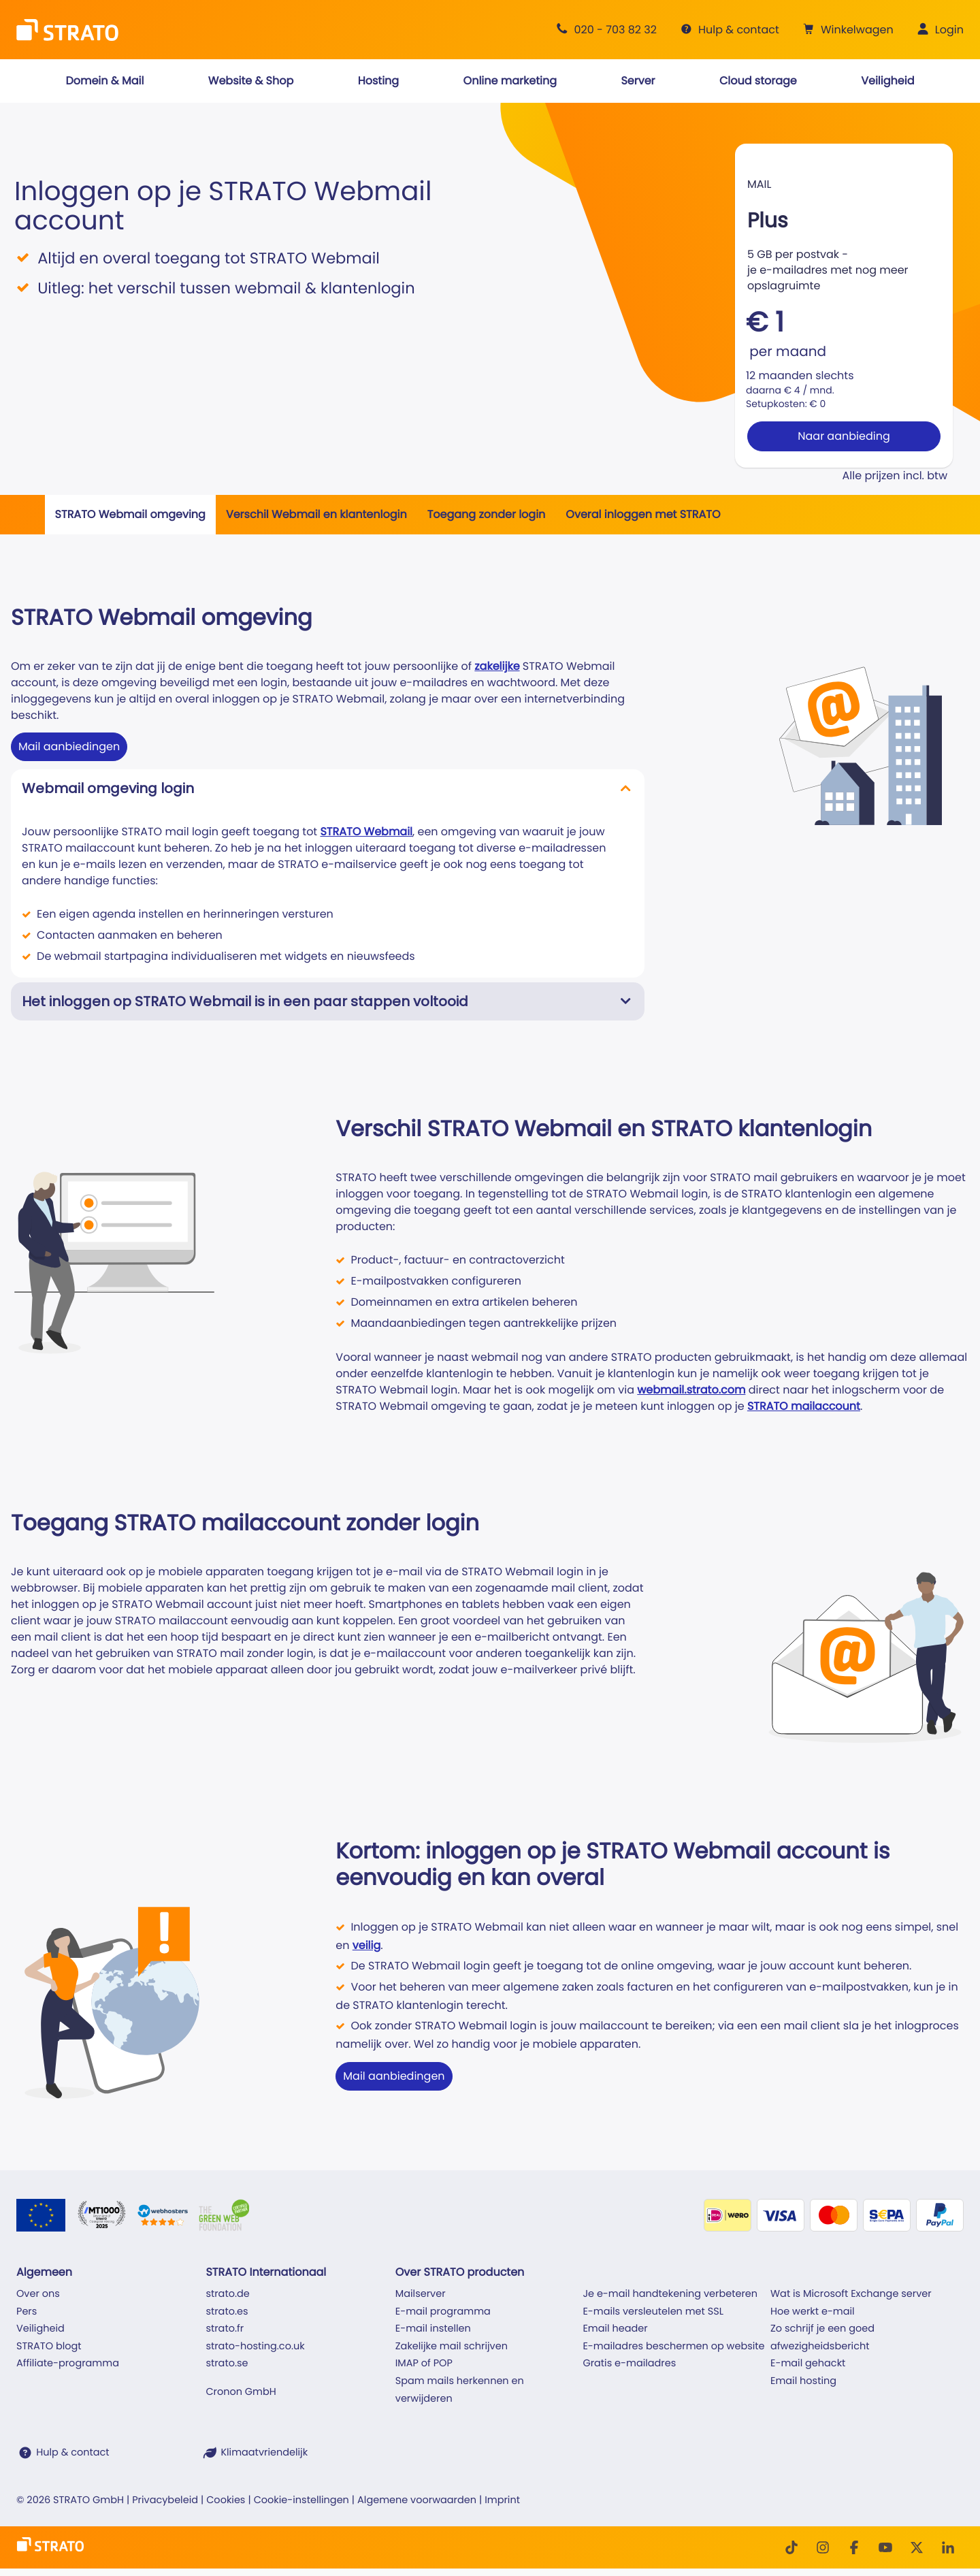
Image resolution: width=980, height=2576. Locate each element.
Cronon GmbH (241, 2392)
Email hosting (803, 2381)
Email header (615, 2329)
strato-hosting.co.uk (255, 2346)
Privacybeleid (165, 2500)
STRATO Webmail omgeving (130, 514)
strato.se (227, 2363)
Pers (26, 2312)
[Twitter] (916, 2547)
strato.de (227, 2294)
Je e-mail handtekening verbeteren (670, 2294)
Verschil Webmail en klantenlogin (316, 514)
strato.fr (225, 2329)
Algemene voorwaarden (416, 2500)
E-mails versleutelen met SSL (653, 2312)
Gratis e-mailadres (629, 2363)
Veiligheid (40, 2329)
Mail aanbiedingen (69, 746)
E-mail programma (443, 2312)
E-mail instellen (433, 2329)
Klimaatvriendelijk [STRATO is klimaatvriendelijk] (264, 2453)
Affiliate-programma (67, 2363)
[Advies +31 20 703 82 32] (604, 29)
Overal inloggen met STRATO (643, 514)
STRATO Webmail (366, 831)
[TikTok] (791, 2547)
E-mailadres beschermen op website (673, 2346)
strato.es (227, 2312)
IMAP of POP (424, 2363)
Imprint (502, 2500)
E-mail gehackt (807, 2363)
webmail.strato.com (691, 1390)
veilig (367, 1945)
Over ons (38, 2294)
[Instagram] (823, 2547)
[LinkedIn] (948, 2547)
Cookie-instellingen (301, 2500)
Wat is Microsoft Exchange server (851, 2294)
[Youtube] (885, 2547)
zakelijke (496, 666)
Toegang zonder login (486, 514)
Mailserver (420, 2294)
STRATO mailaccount (803, 1406)
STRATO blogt (49, 2346)
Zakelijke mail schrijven (451, 2346)
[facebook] (854, 2547)
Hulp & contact (72, 2453)
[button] (847, 30)
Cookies (225, 2500)
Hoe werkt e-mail (812, 2312)
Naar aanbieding (843, 436)
